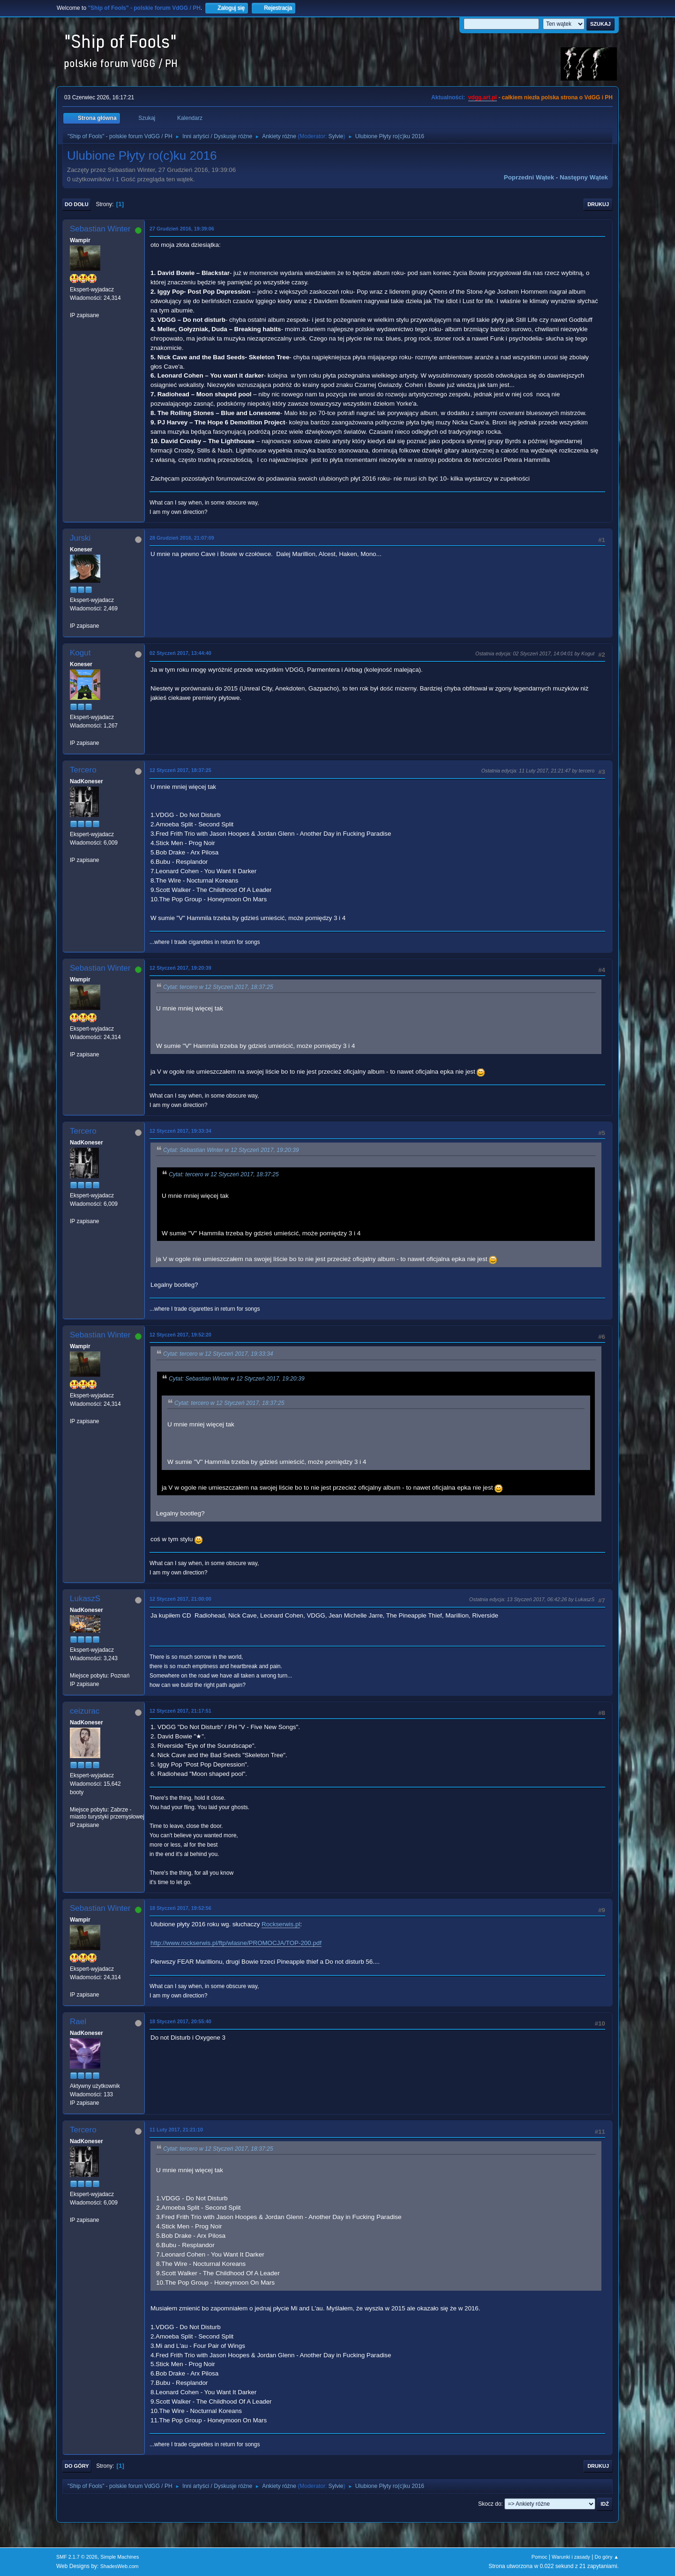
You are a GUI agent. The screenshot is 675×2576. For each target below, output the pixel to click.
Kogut (80, 652)
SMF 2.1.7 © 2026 (77, 2557)
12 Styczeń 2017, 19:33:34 (180, 1131)
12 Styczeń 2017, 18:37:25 (180, 770)
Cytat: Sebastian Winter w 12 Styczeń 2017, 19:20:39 (231, 1150)
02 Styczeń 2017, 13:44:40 (180, 653)
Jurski (80, 538)
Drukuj (598, 204)
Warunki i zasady (571, 2557)
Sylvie (336, 136)
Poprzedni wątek (529, 177)
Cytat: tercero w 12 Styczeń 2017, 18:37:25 (218, 987)
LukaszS (85, 1598)
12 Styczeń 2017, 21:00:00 (180, 1599)
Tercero (83, 769)
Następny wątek (584, 177)
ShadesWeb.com (119, 2566)
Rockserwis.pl (281, 1924)
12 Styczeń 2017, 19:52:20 (180, 1334)
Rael (78, 2021)
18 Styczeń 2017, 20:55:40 (180, 2021)
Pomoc (540, 2557)
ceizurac (84, 1711)
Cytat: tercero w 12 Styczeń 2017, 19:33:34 (218, 1354)
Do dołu (77, 204)
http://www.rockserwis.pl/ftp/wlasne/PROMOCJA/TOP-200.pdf (236, 1942)
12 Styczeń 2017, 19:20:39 (180, 968)
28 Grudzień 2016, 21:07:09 (182, 538)
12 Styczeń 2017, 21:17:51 (180, 1711)
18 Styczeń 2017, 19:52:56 (180, 1908)
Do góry (77, 2466)
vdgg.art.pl (482, 97)
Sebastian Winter (100, 228)
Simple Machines (119, 2557)
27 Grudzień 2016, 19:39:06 (182, 228)
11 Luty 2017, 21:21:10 (176, 2129)
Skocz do (489, 2504)
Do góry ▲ (607, 2557)
